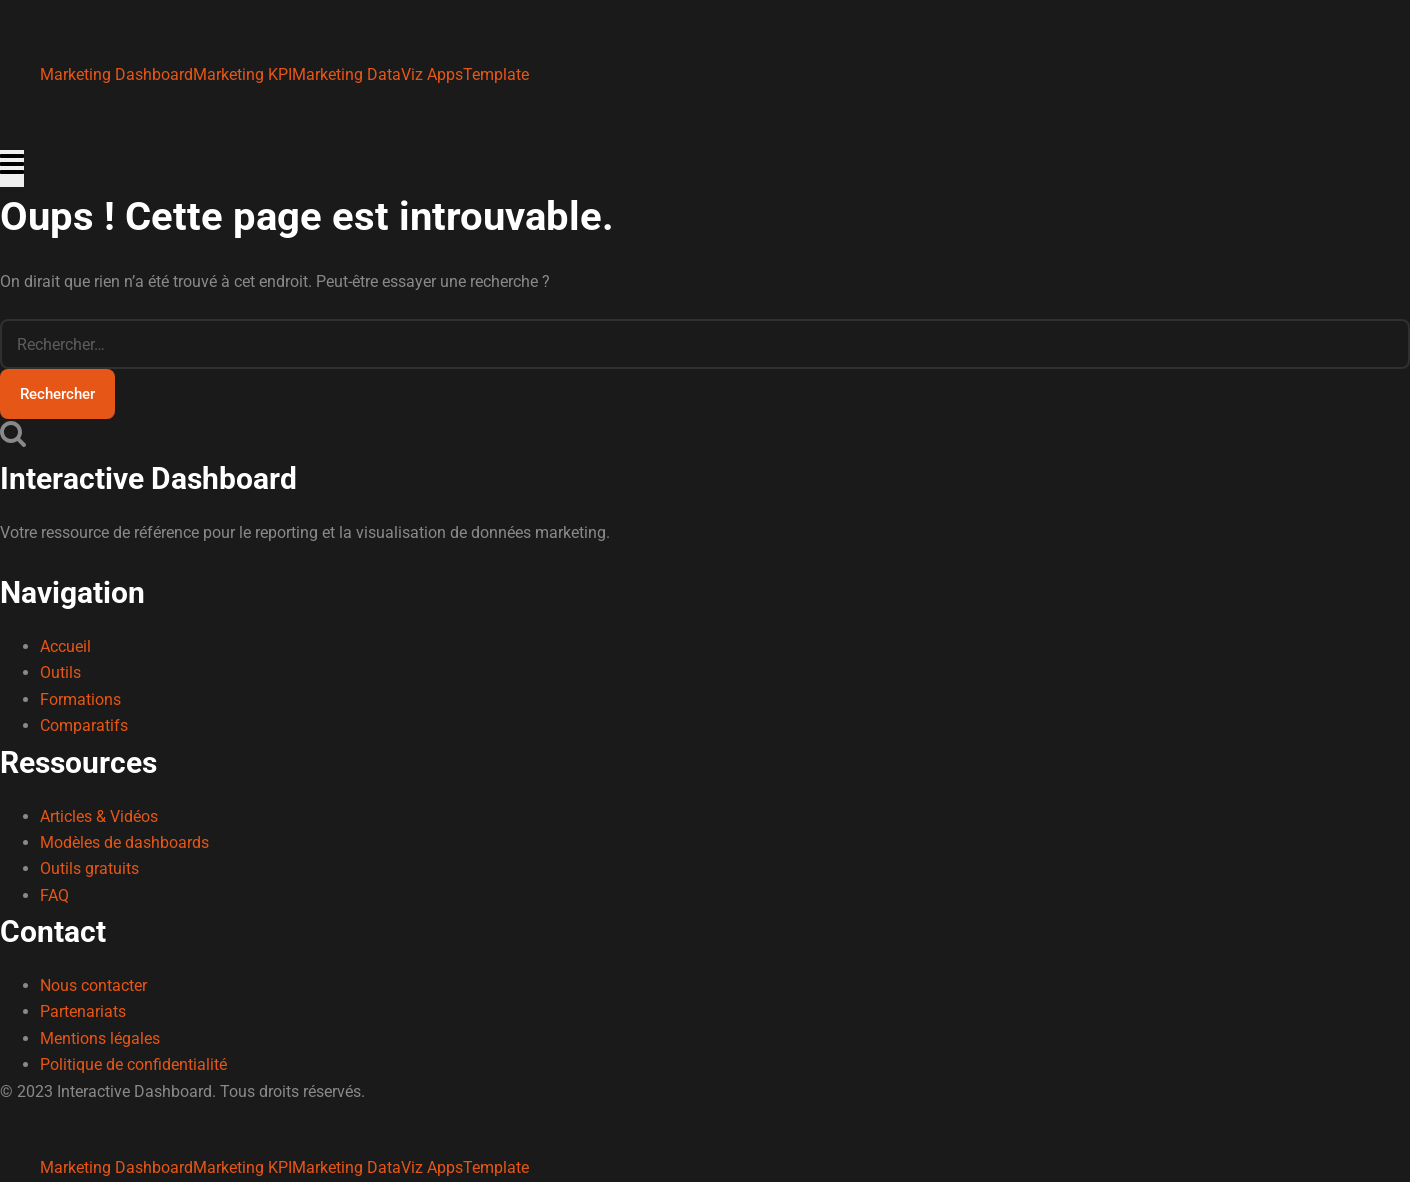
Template (496, 74)
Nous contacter (93, 985)
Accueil (65, 646)
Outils (60, 672)
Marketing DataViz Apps (377, 74)
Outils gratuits (89, 868)
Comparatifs (84, 725)
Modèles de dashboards (124, 842)
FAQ (54, 895)
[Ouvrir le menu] (12, 168)
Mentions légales (100, 1038)
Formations (80, 699)
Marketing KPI (242, 74)
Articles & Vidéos (99, 816)
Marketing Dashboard (116, 74)
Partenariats (83, 1011)
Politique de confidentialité (133, 1064)
